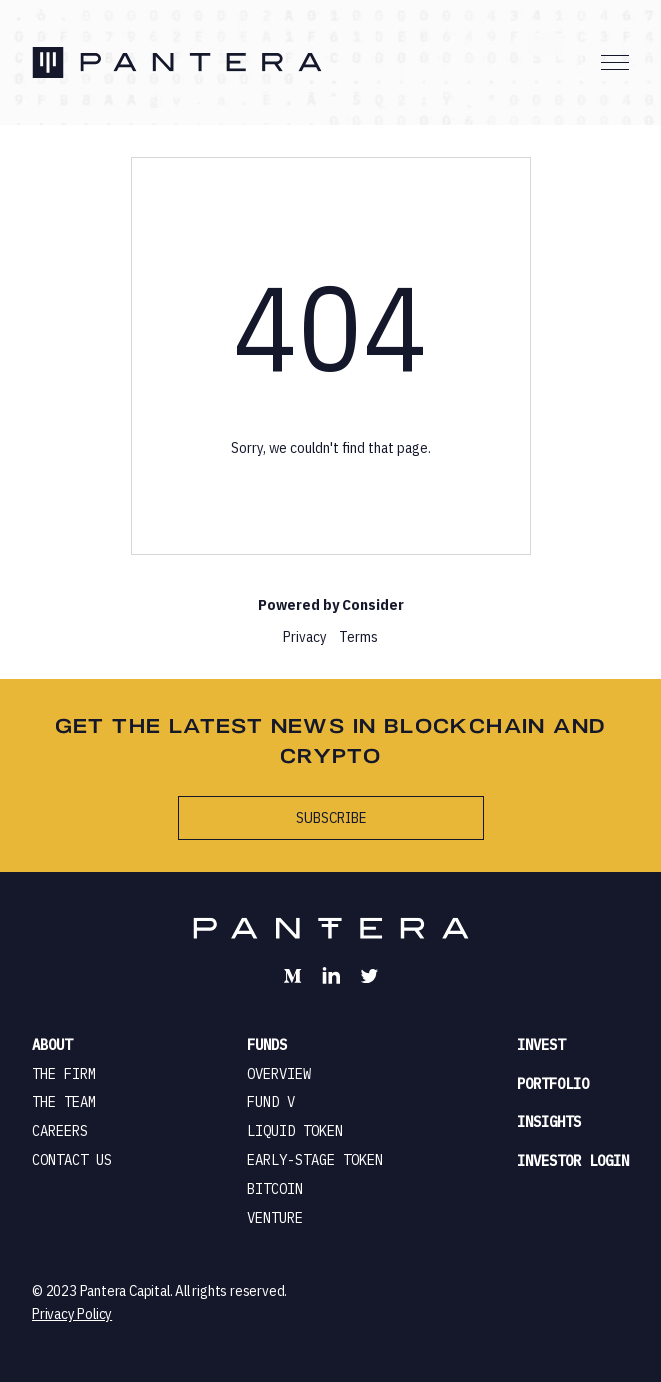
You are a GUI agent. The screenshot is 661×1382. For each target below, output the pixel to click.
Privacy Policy (72, 1313)
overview (279, 1074)
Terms (358, 636)
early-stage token (315, 1160)
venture (275, 1218)
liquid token (295, 1131)
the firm (64, 1074)
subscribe (331, 817)
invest (541, 1045)
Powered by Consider (331, 604)
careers (60, 1131)
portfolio (553, 1084)
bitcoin (275, 1189)
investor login (573, 1161)
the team (64, 1102)
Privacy (305, 636)
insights (549, 1122)
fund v (271, 1102)
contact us (72, 1160)
